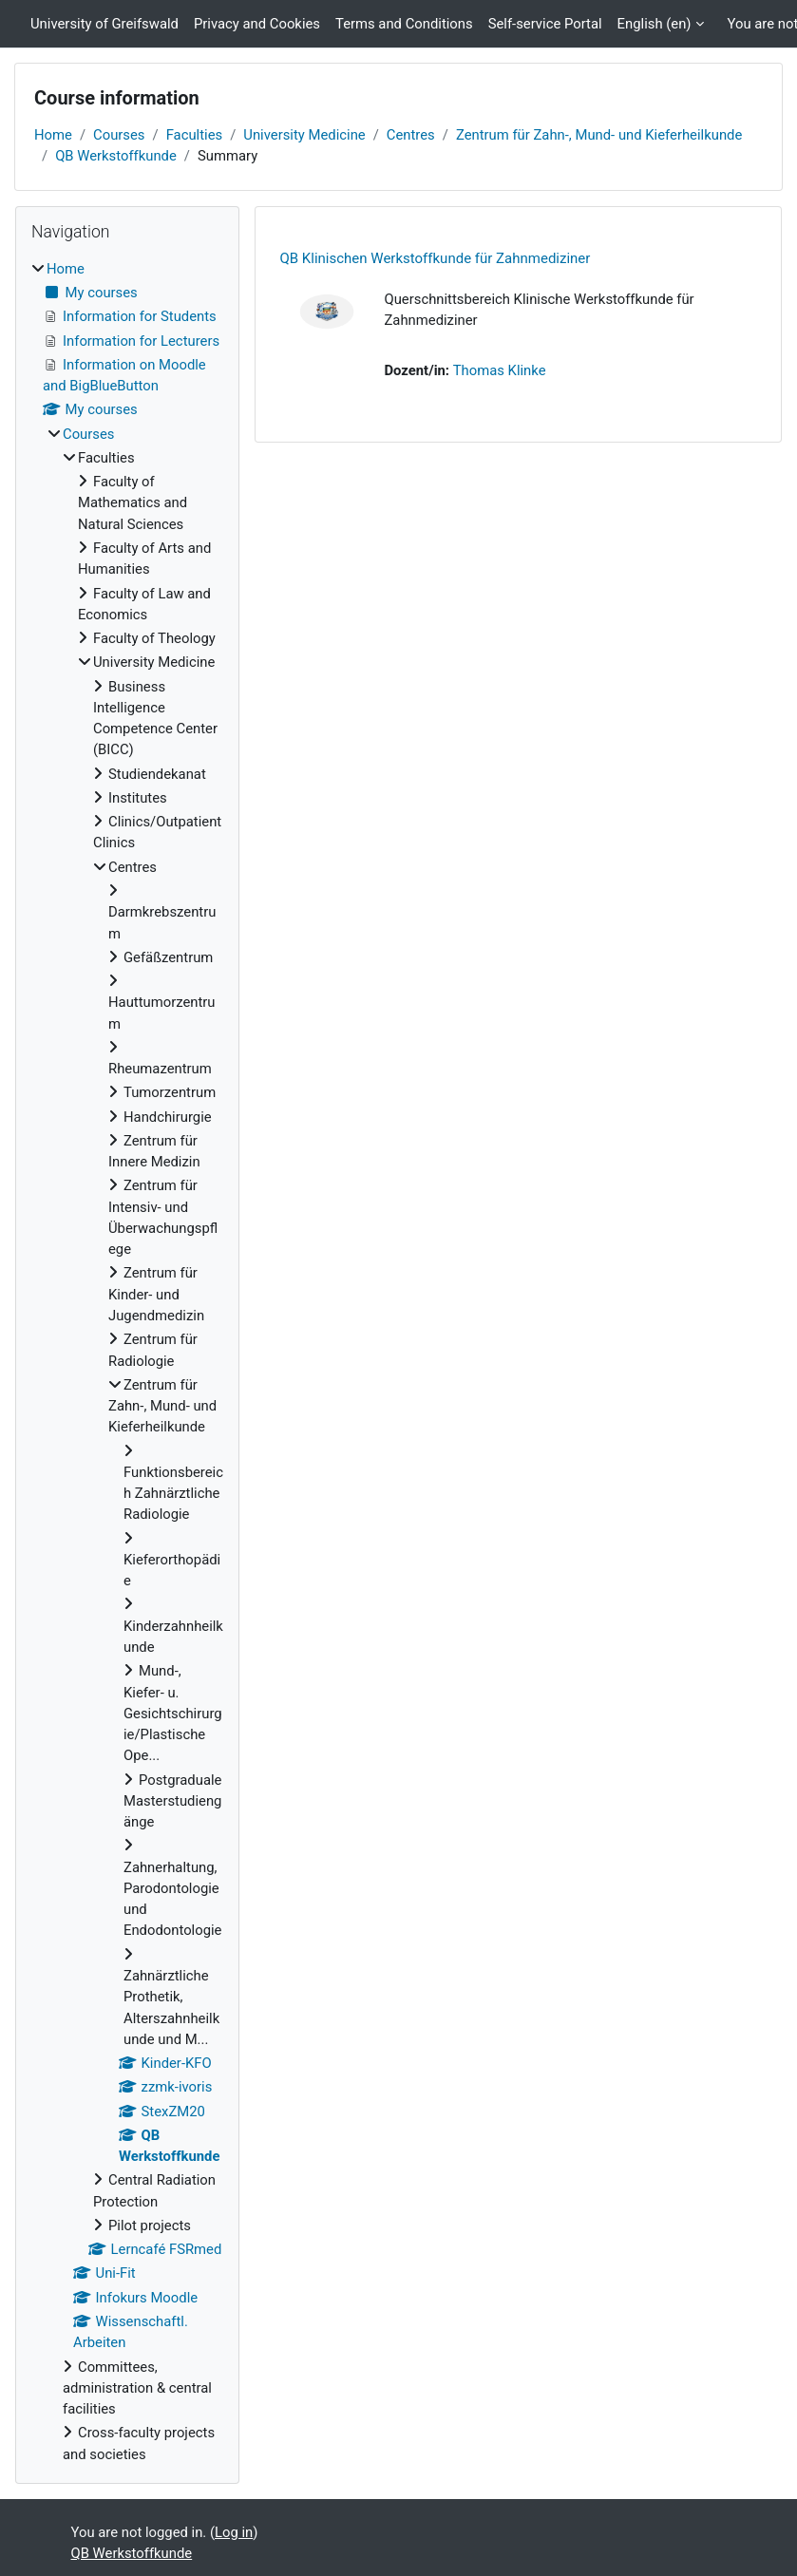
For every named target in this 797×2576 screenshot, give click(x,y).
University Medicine (304, 134)
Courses (118, 134)
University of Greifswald (104, 23)
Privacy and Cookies (257, 23)
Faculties (194, 134)
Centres (411, 134)
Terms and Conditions (404, 23)
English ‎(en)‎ (654, 23)
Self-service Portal (545, 23)
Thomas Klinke (499, 370)
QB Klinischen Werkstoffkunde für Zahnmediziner (434, 258)
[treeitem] (127, 1361)
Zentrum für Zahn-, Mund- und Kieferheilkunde (599, 134)
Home (53, 134)
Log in (234, 2532)
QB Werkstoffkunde (116, 155)
